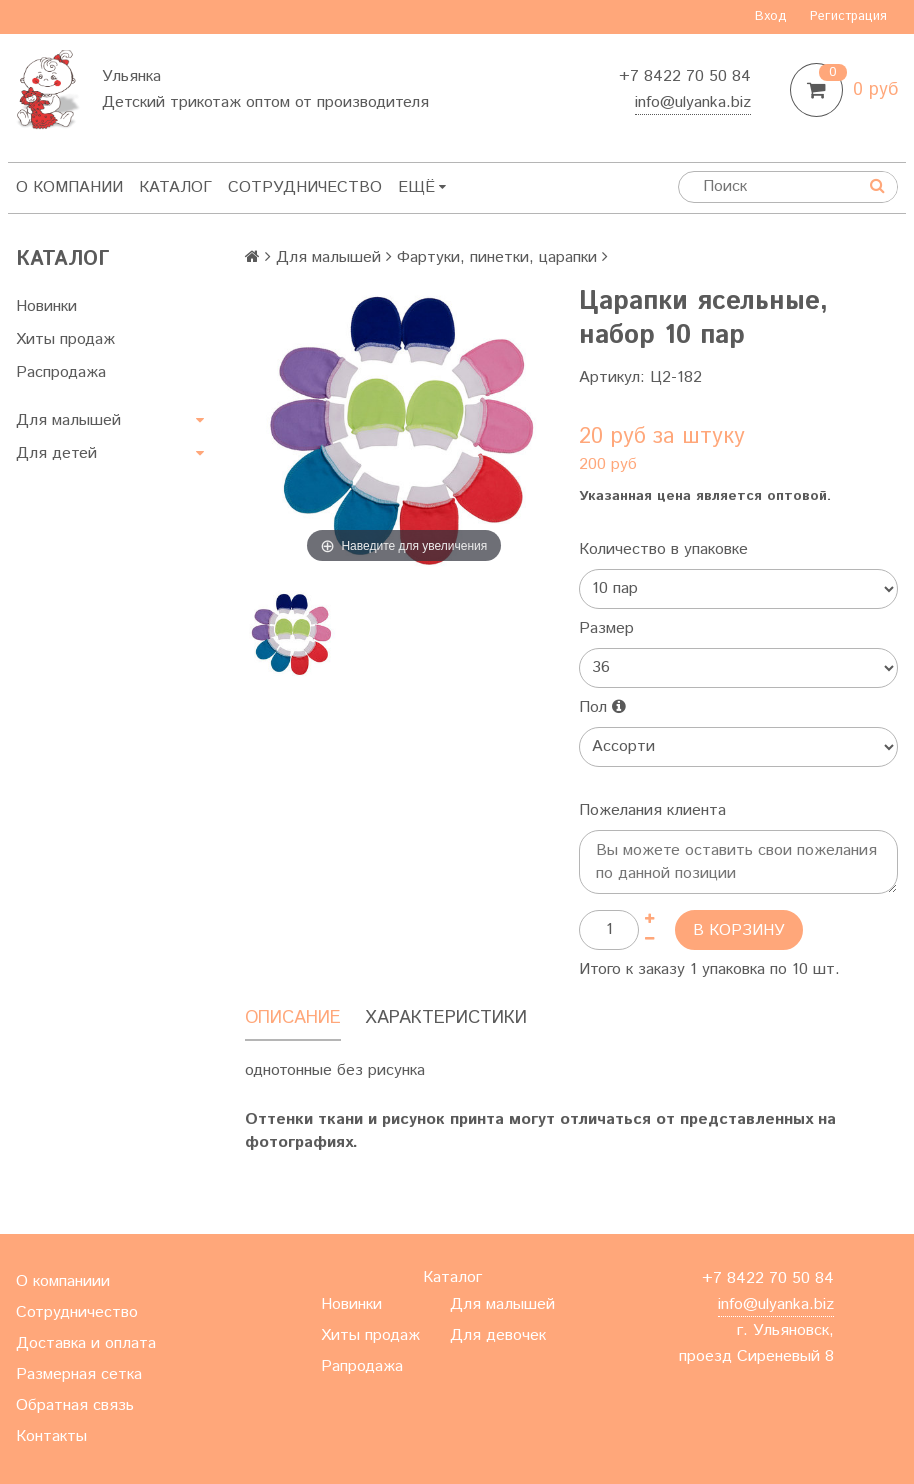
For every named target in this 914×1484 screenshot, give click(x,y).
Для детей (56, 453)
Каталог (175, 187)
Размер (606, 628)
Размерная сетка (79, 1374)
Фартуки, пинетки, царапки (497, 257)
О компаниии (63, 1281)
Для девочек (498, 1335)
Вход (771, 16)
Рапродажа (362, 1366)
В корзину (739, 930)
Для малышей (68, 420)
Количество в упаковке (663, 549)
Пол (602, 707)
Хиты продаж (65, 339)
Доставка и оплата (86, 1343)
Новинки (46, 306)
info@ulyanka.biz (693, 102)
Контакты (51, 1436)
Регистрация (848, 16)
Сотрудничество (305, 187)
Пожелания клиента (652, 810)
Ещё (422, 187)
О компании (69, 187)
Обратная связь (75, 1405)
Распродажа (61, 372)
